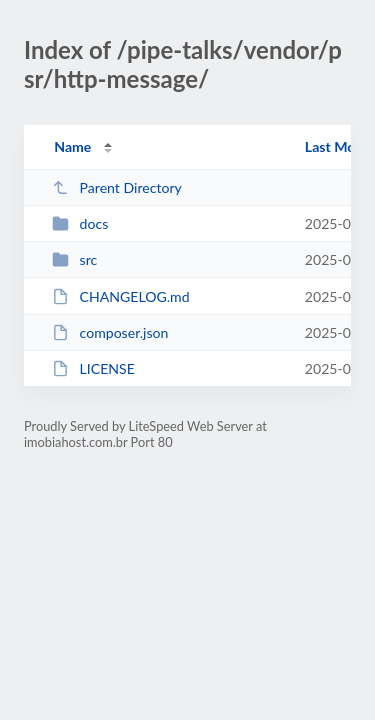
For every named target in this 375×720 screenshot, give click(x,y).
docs (80, 223)
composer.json (110, 332)
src (74, 259)
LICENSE (93, 368)
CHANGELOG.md (120, 296)
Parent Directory (117, 187)
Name (72, 146)
